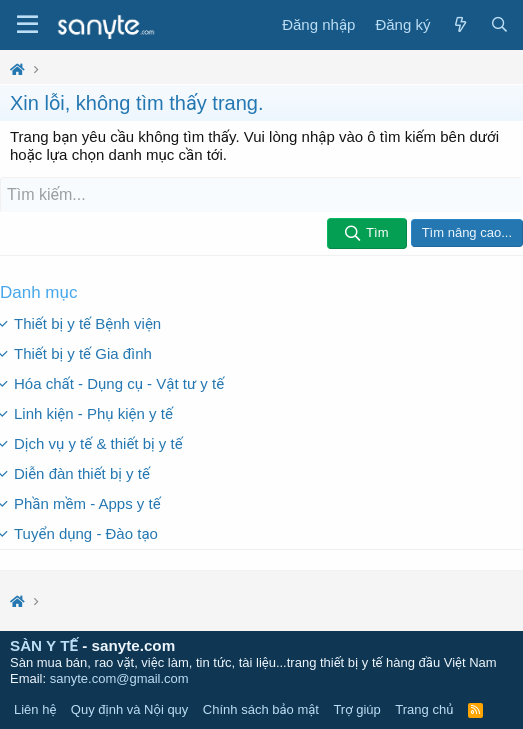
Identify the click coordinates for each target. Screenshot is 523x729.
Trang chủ (424, 709)
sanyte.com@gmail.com (119, 678)
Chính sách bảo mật (261, 709)
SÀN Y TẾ (44, 645)
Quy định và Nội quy (130, 709)
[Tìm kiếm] (261, 195)
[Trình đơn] (27, 25)
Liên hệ (35, 709)
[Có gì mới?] (459, 25)
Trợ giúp (356, 709)
